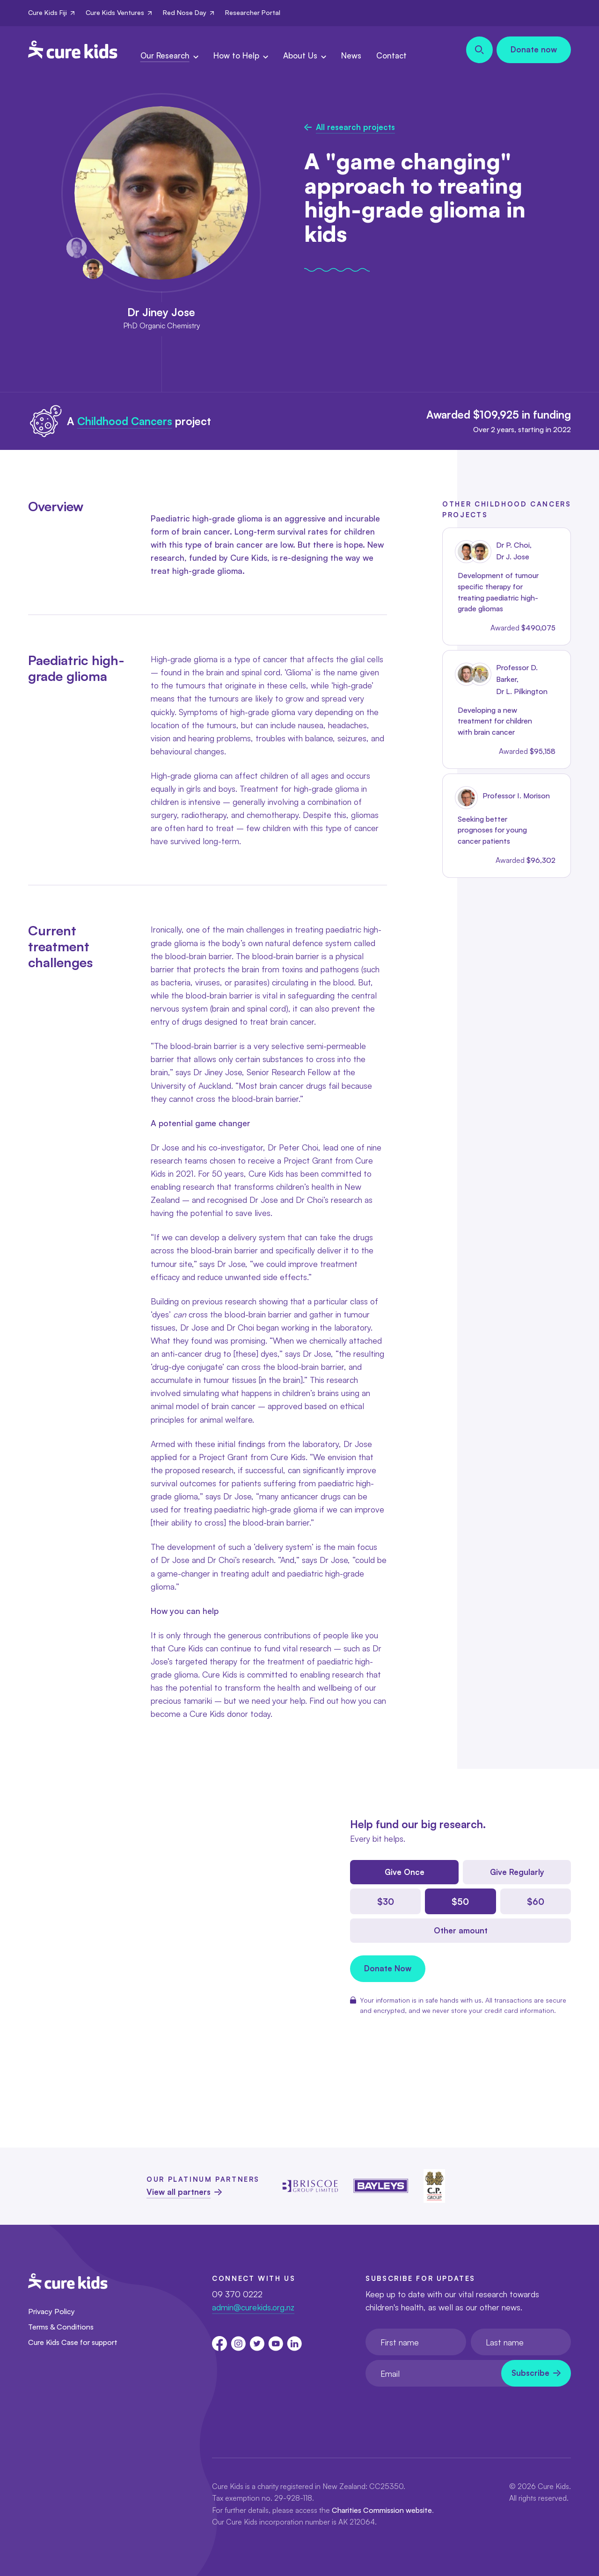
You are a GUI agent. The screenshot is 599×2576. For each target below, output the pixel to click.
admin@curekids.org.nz (253, 2307)
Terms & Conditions (61, 2326)
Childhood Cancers (124, 420)
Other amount (461, 1930)
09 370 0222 (237, 2294)
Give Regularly (517, 1872)
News (351, 55)
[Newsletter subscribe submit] (536, 2373)
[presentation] (436, 2409)
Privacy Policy (51, 2311)
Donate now (534, 49)
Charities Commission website (382, 2510)
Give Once (404, 1872)
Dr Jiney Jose (161, 311)
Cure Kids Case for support (72, 2342)
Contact (391, 55)
